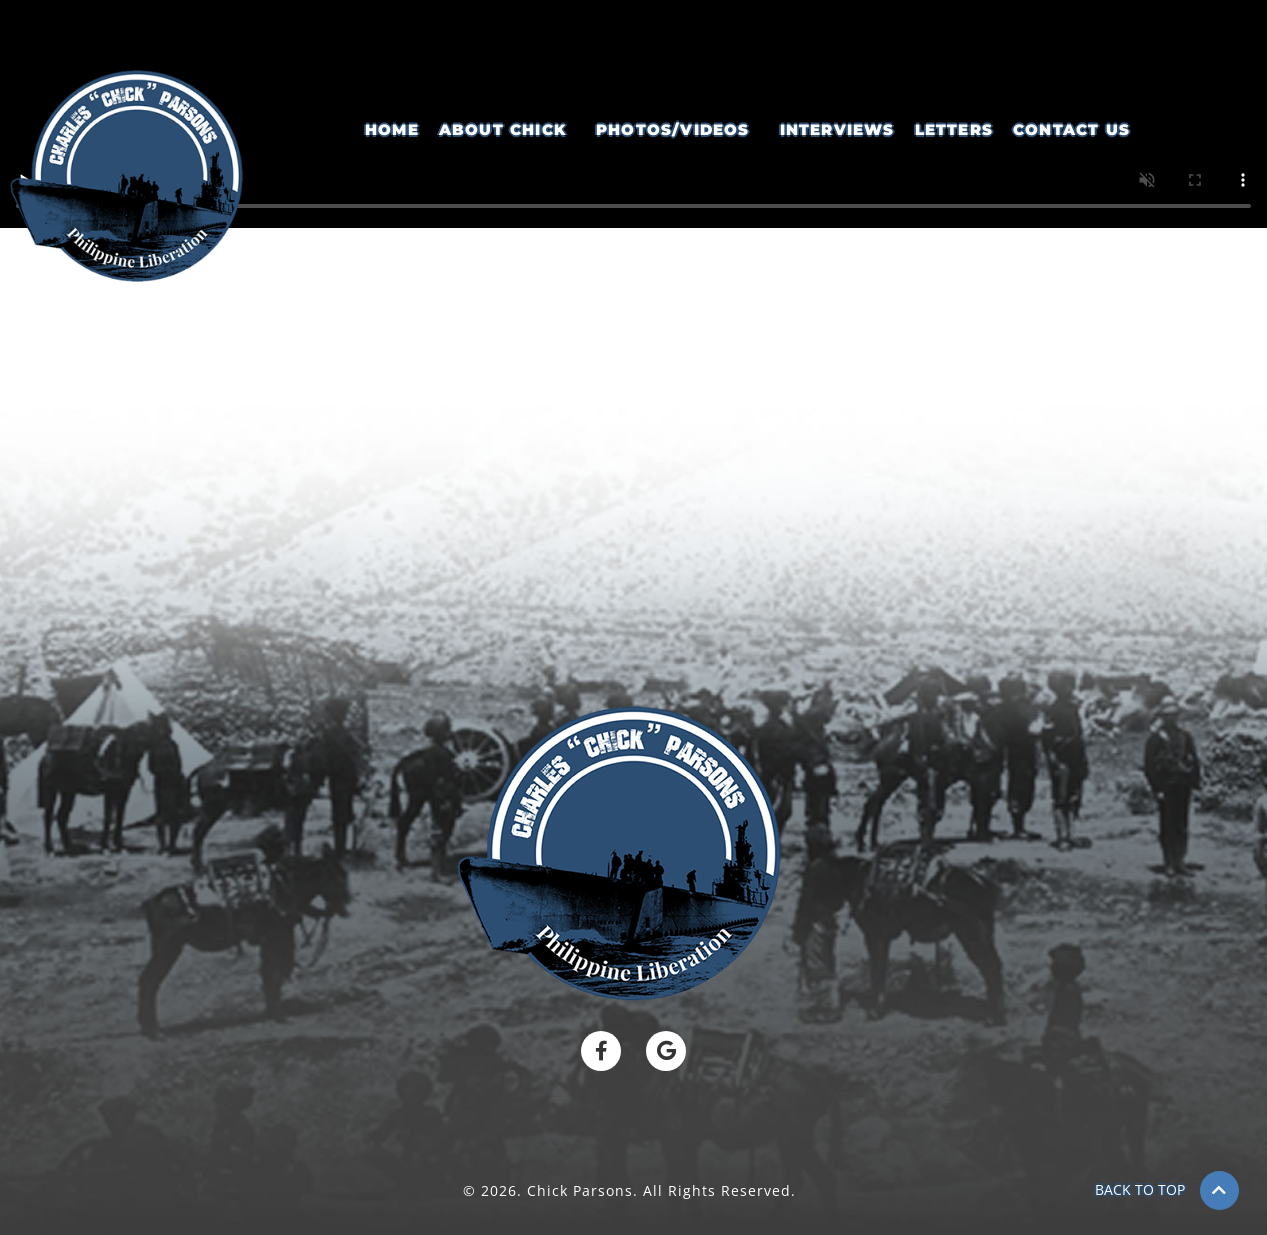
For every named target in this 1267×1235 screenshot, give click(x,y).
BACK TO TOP (1140, 1189)
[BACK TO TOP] (1219, 1190)
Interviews (837, 129)
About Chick (502, 129)
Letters (954, 129)
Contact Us (1071, 129)
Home (392, 129)
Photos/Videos (673, 129)
